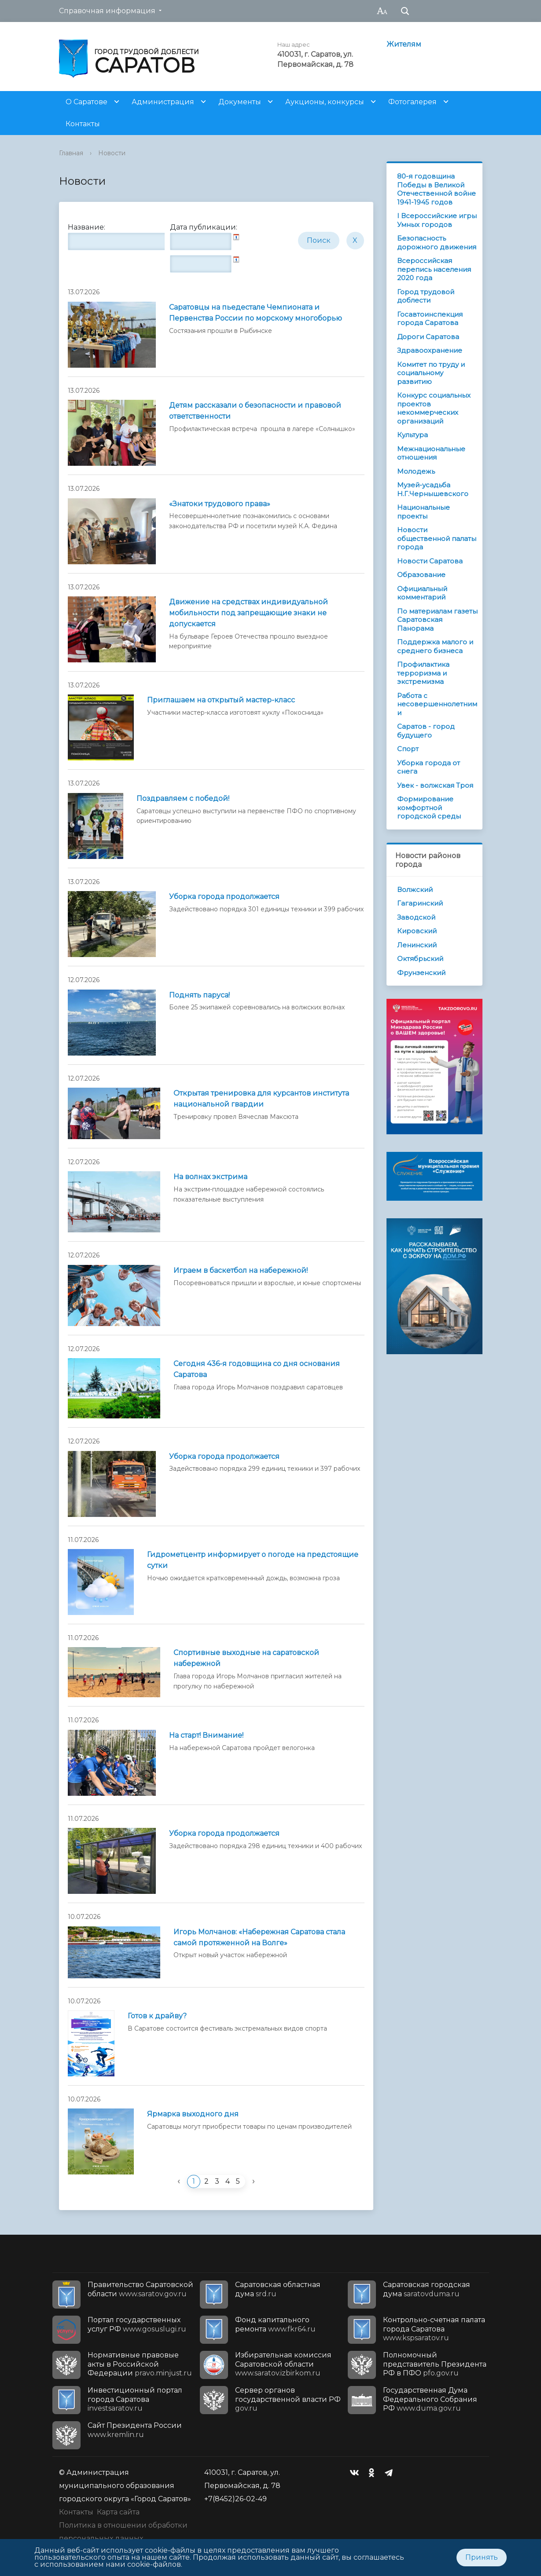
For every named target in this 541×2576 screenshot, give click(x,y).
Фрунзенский (421, 972)
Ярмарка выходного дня (193, 2114)
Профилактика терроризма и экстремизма (423, 673)
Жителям (403, 44)
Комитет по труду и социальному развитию (431, 373)
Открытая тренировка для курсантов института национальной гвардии (261, 1098)
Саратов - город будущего (426, 730)
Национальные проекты (423, 511)
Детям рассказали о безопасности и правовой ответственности (255, 410)
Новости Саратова (430, 561)
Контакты (83, 124)
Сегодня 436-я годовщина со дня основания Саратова (256, 1369)
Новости (111, 153)
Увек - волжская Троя (435, 785)
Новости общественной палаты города (436, 538)
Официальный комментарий (422, 593)
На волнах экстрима (210, 1177)
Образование (421, 574)
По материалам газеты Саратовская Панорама (437, 619)
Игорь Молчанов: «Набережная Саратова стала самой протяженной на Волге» (259, 1937)
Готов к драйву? (157, 2016)
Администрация (163, 102)
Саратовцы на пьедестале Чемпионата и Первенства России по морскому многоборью (255, 312)
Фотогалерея (412, 102)
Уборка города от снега (428, 767)
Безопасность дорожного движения (436, 242)
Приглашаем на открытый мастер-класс (221, 700)
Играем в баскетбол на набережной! (240, 1270)
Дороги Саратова (428, 337)
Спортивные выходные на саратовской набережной (246, 1658)
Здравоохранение (429, 350)
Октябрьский (420, 958)
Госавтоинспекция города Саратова (430, 318)
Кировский (417, 931)
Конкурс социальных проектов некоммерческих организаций (434, 408)
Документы (239, 102)
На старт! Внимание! (206, 1735)
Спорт (408, 749)
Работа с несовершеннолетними (437, 704)
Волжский (415, 889)
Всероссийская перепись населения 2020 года (434, 269)
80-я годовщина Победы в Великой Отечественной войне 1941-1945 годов (436, 189)
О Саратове (86, 102)
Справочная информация (107, 11)
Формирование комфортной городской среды (429, 807)
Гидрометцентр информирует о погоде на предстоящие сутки (252, 1560)
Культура (412, 435)
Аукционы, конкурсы (324, 102)
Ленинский (417, 945)
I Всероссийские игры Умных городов (437, 220)
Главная (71, 153)
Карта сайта (118, 2512)
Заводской (416, 917)
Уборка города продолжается (224, 896)
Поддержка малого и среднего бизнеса (435, 646)
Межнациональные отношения (431, 453)
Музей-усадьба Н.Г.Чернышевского (432, 489)
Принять (481, 2557)
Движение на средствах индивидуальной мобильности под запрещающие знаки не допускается (248, 613)
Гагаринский (420, 903)
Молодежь (416, 471)
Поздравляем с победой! (182, 798)
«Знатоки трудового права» (219, 504)
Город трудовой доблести (425, 296)
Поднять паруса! (199, 995)
